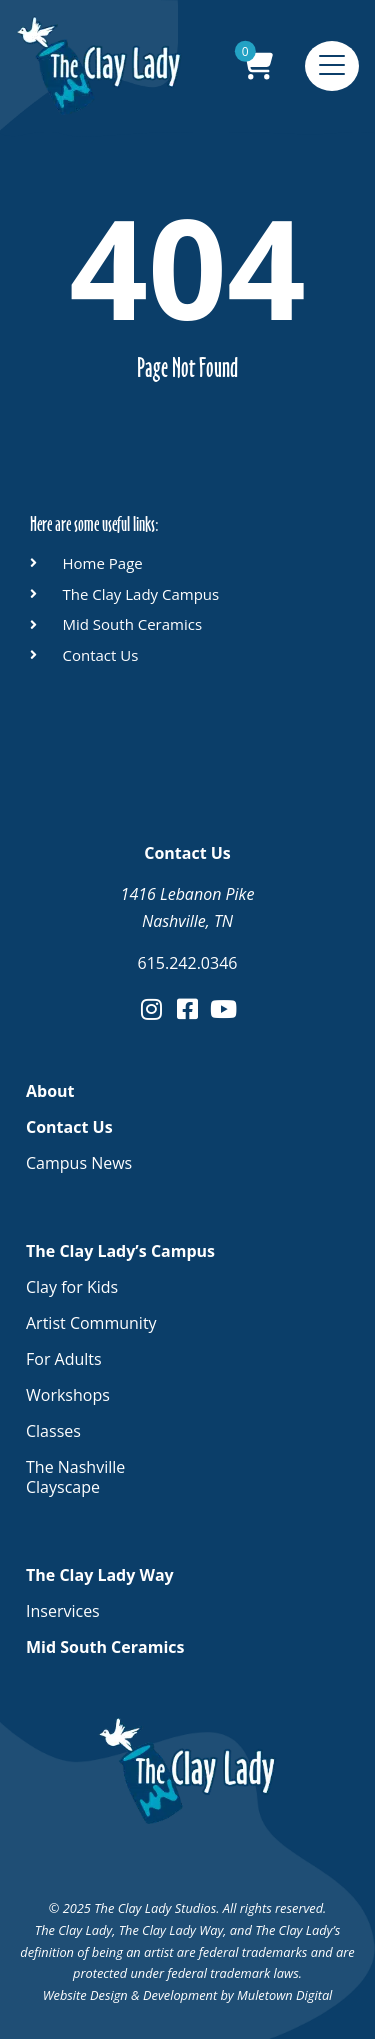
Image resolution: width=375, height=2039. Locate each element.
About (50, 1091)
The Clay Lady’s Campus (125, 1251)
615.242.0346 (188, 963)
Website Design (85, 1995)
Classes (53, 1431)
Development (180, 1995)
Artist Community (91, 1323)
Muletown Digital (284, 1995)
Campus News (79, 1163)
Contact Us (74, 1127)
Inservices (63, 1611)
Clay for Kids (72, 1287)
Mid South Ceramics (105, 1647)
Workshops (68, 1395)
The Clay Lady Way (105, 1575)
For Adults (64, 1359)
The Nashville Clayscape (75, 1477)
